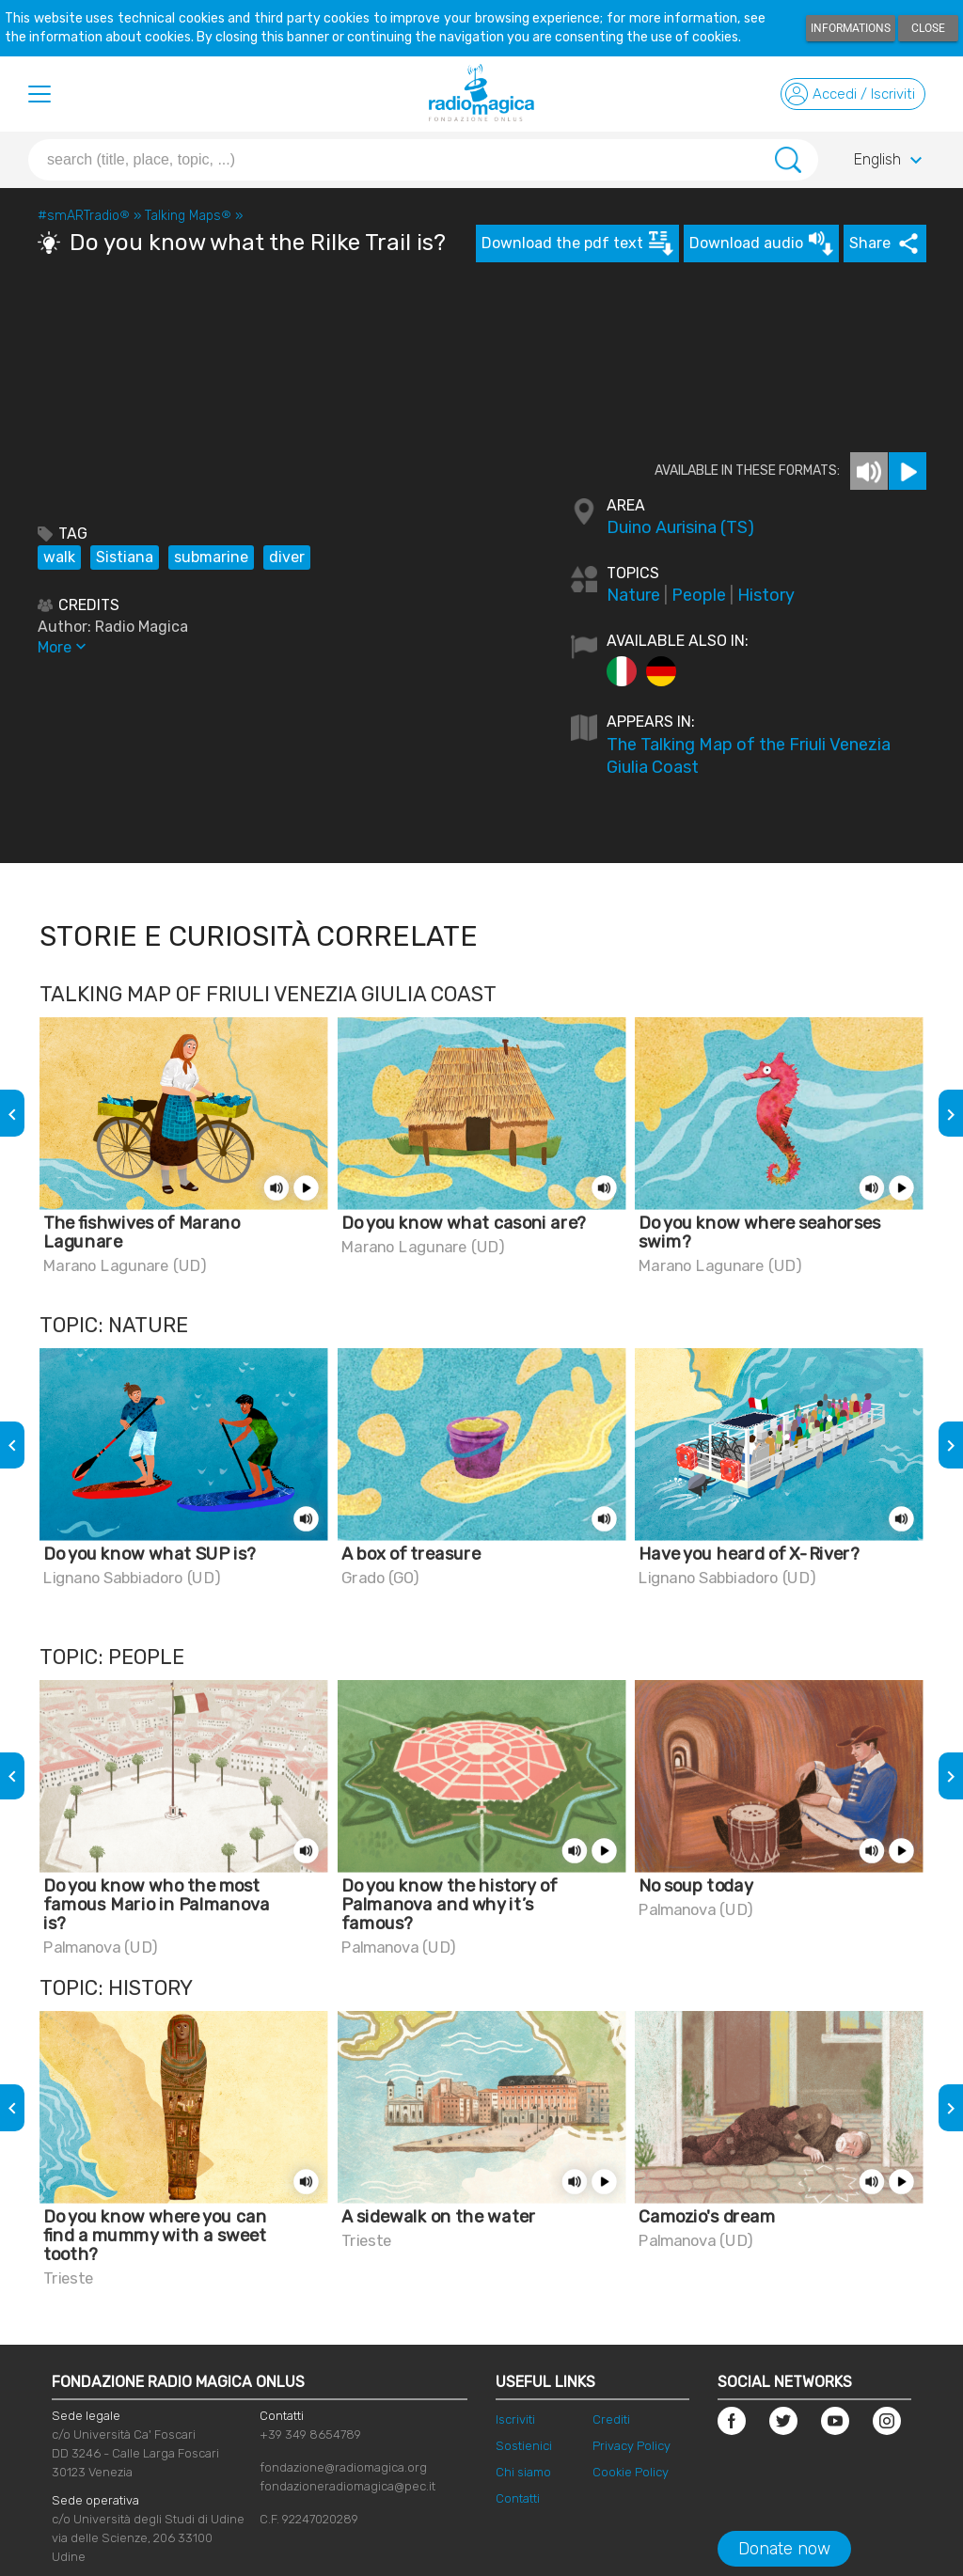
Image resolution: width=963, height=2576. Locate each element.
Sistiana (124, 557)
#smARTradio (84, 216)
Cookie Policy (630, 2472)
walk (59, 557)
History (766, 595)
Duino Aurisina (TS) (680, 527)
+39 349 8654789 (310, 2434)
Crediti (611, 2419)
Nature (633, 595)
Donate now (784, 2548)
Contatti (518, 2498)
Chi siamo (523, 2472)
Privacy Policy (631, 2446)
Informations (851, 28)
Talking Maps (188, 216)
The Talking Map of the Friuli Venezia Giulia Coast (749, 756)
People (698, 595)
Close (928, 28)
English (890, 160)
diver (287, 557)
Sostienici (524, 2446)
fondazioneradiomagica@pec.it (347, 2486)
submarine (211, 557)
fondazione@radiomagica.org (343, 2467)
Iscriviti (515, 2419)
